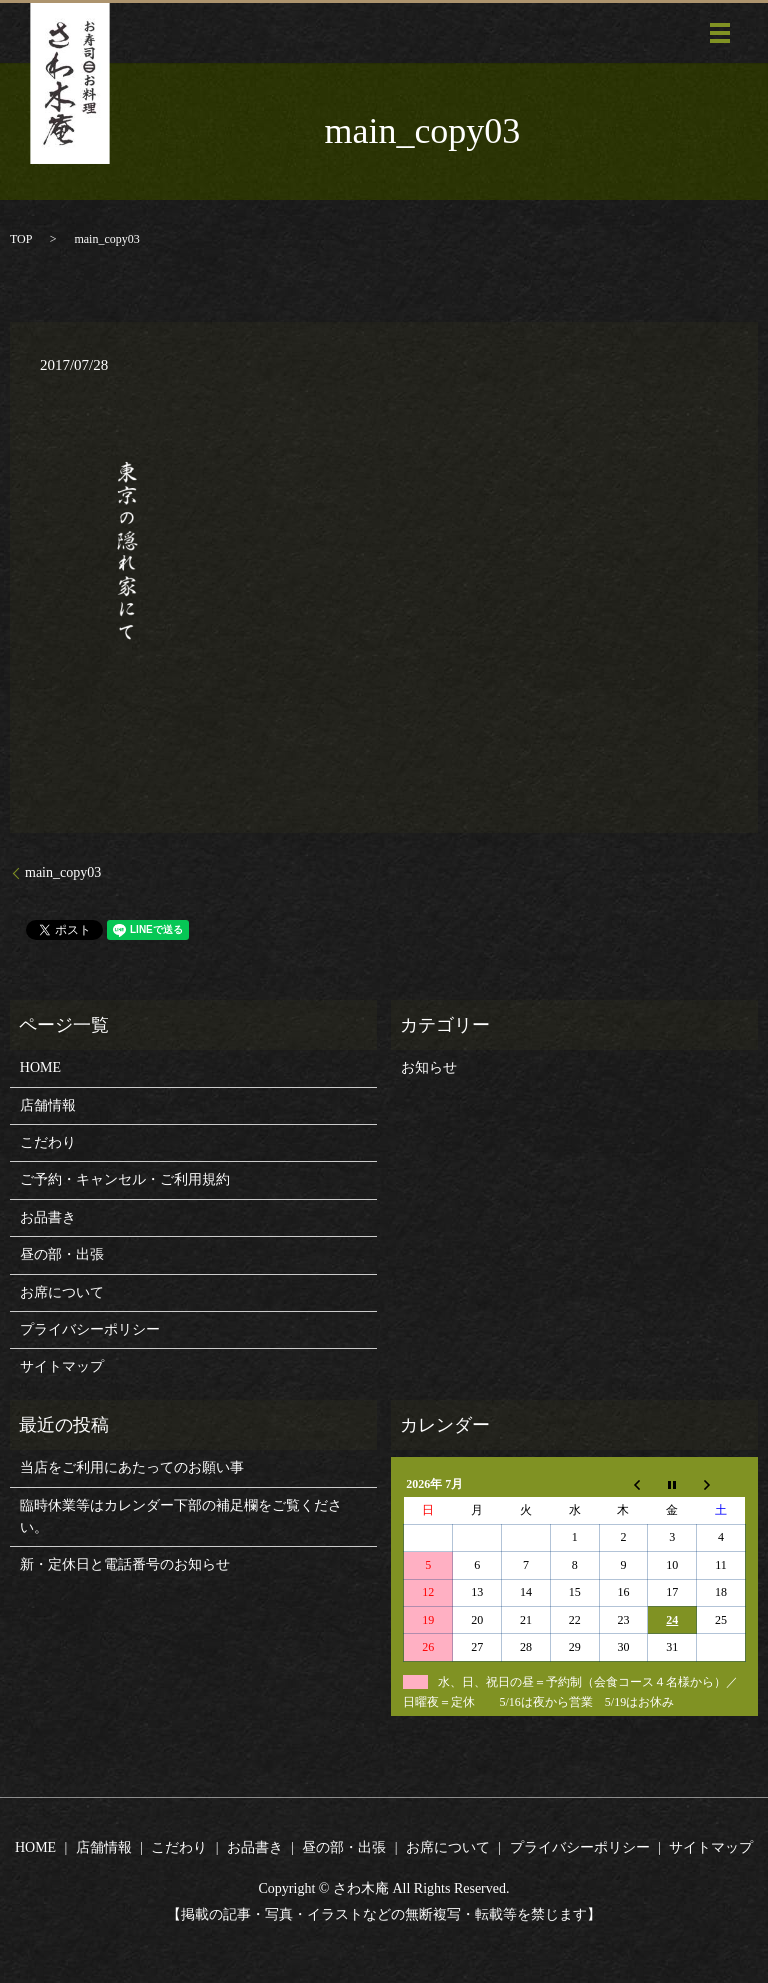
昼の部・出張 (62, 1254)
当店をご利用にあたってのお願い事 (132, 1467)
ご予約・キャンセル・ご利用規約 (125, 1179)
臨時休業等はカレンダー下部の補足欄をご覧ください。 (181, 1516)
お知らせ (429, 1067)
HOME (40, 1067)
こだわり (48, 1142)
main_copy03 (63, 872)
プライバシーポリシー (90, 1329)
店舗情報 (48, 1105)
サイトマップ (62, 1366)
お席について (62, 1292)
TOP (21, 239)
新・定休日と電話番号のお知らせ (125, 1564)
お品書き (48, 1217)
